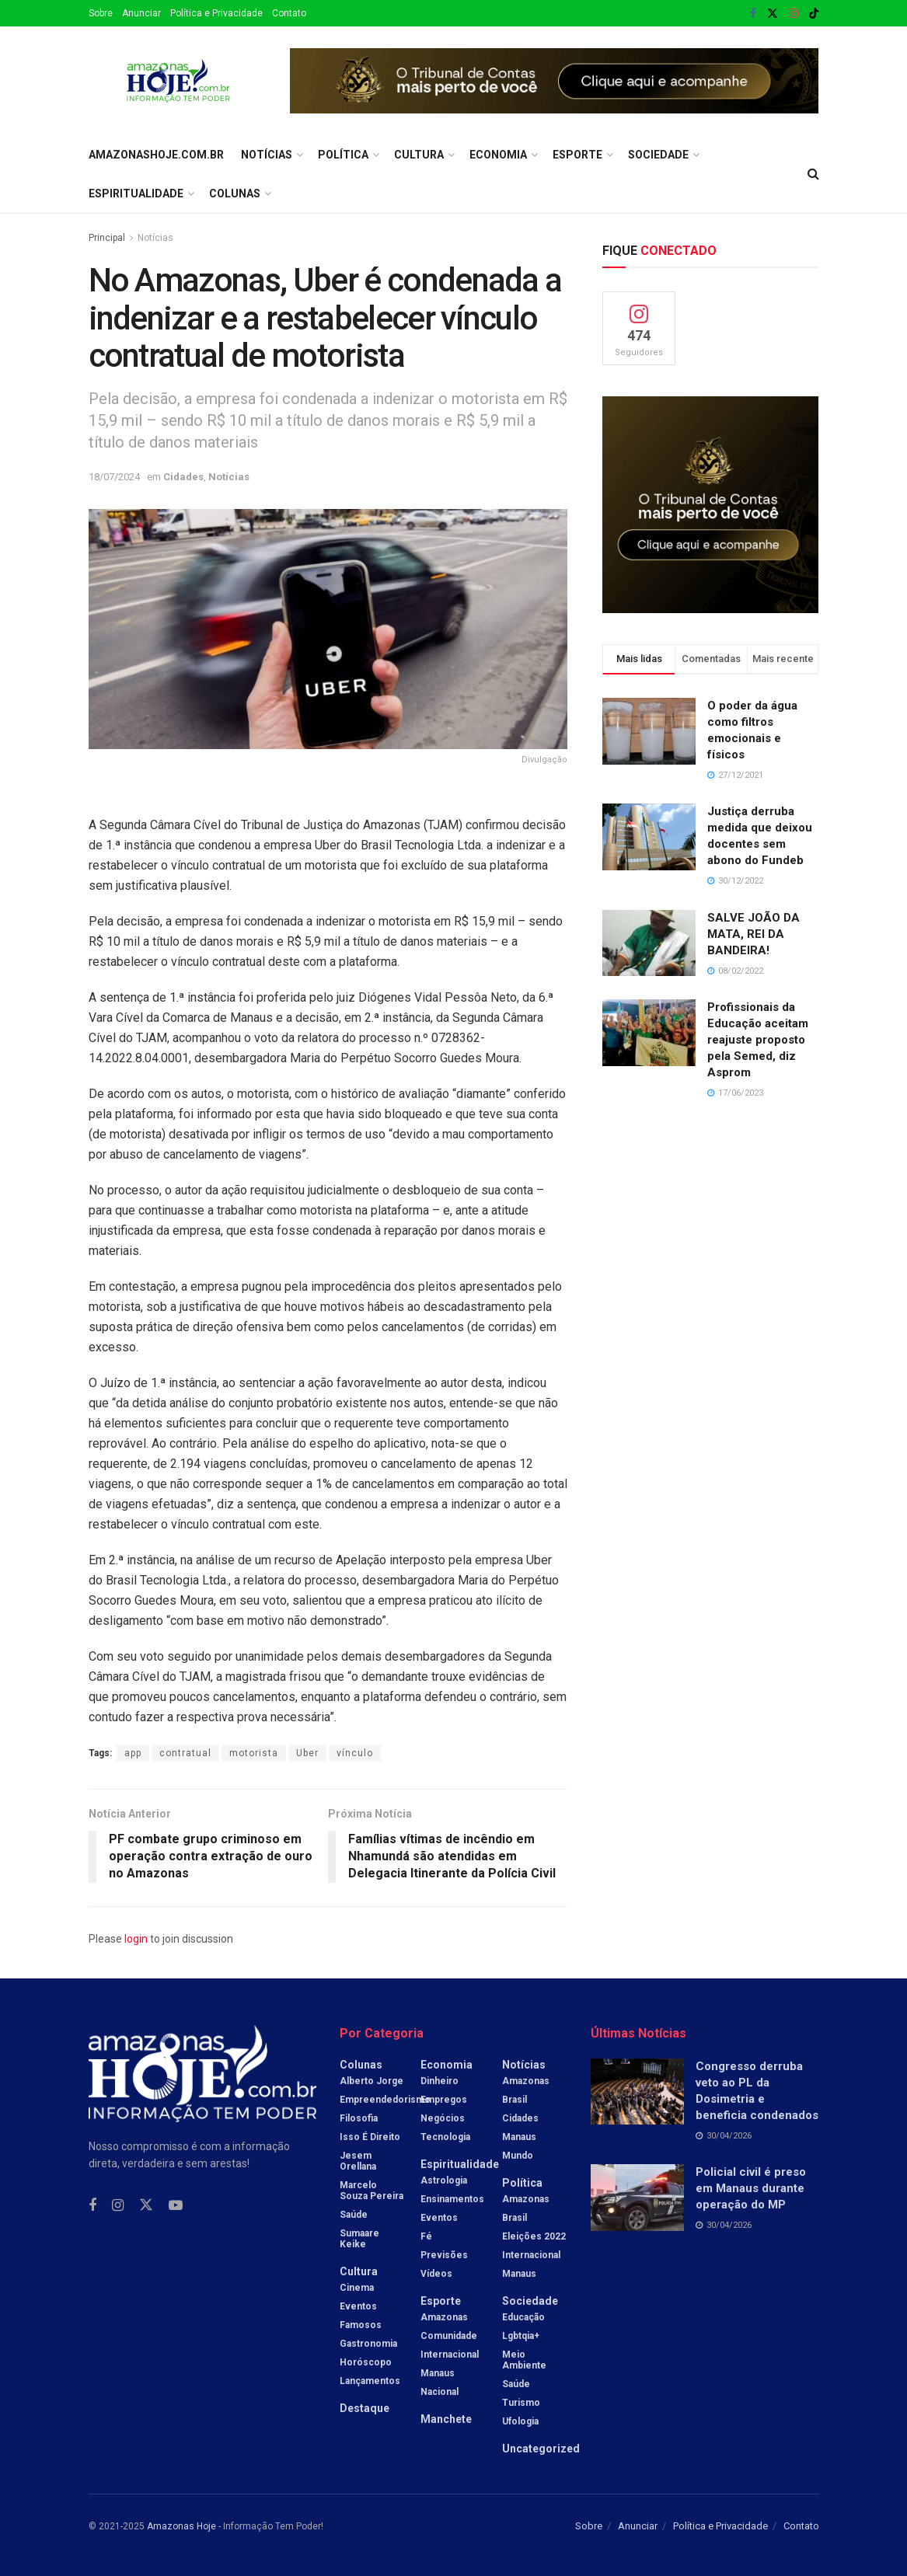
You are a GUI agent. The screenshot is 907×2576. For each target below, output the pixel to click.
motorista (253, 1753)
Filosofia (359, 2118)
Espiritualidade (136, 193)
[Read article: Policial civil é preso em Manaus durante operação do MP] (637, 2197)
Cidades (183, 477)
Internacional (449, 2354)
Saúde (354, 2214)
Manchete (446, 2419)
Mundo (517, 2155)
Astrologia (443, 2180)
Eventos (358, 2306)
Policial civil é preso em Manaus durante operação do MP (751, 2188)
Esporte (577, 154)
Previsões (444, 2255)
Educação (523, 2317)
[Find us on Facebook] (92, 2206)
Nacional (439, 2391)
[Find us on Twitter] (146, 2205)
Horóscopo (366, 2362)
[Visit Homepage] (178, 81)
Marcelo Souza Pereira (371, 2190)
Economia (498, 154)
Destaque (364, 2408)
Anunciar (141, 13)
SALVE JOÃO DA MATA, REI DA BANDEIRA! (753, 934)
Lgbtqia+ (520, 2335)
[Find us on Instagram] (118, 2206)
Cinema (357, 2287)
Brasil (514, 2099)
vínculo (355, 1753)
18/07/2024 (114, 477)
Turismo (521, 2402)
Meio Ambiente (524, 2360)
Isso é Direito (370, 2137)
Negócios (442, 2118)
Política (343, 154)
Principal (107, 237)
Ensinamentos (452, 2199)
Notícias (266, 154)
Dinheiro (439, 2081)
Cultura (419, 154)
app (132, 1753)
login (136, 1939)
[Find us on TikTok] (813, 14)
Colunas (234, 193)
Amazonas (444, 2317)
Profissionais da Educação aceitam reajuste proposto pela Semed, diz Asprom (757, 1039)
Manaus (437, 2373)
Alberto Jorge (371, 2081)
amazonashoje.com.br (156, 154)
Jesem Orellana (358, 2161)
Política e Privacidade (216, 13)
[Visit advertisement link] (554, 80)
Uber (307, 1753)
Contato (289, 13)
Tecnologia (445, 2137)
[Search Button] (813, 174)
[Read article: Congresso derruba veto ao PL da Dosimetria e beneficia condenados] (637, 2091)
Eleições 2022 (534, 2236)
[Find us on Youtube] (176, 2206)
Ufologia (520, 2421)
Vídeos (436, 2273)
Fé (426, 2236)
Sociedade (658, 154)
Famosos (361, 2325)
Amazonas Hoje (181, 2526)
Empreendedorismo (385, 2099)
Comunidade (448, 2335)
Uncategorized (541, 2448)
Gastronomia (368, 2343)
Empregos (443, 2099)
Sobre (101, 13)
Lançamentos (370, 2381)
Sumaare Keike (359, 2239)
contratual (185, 1753)
